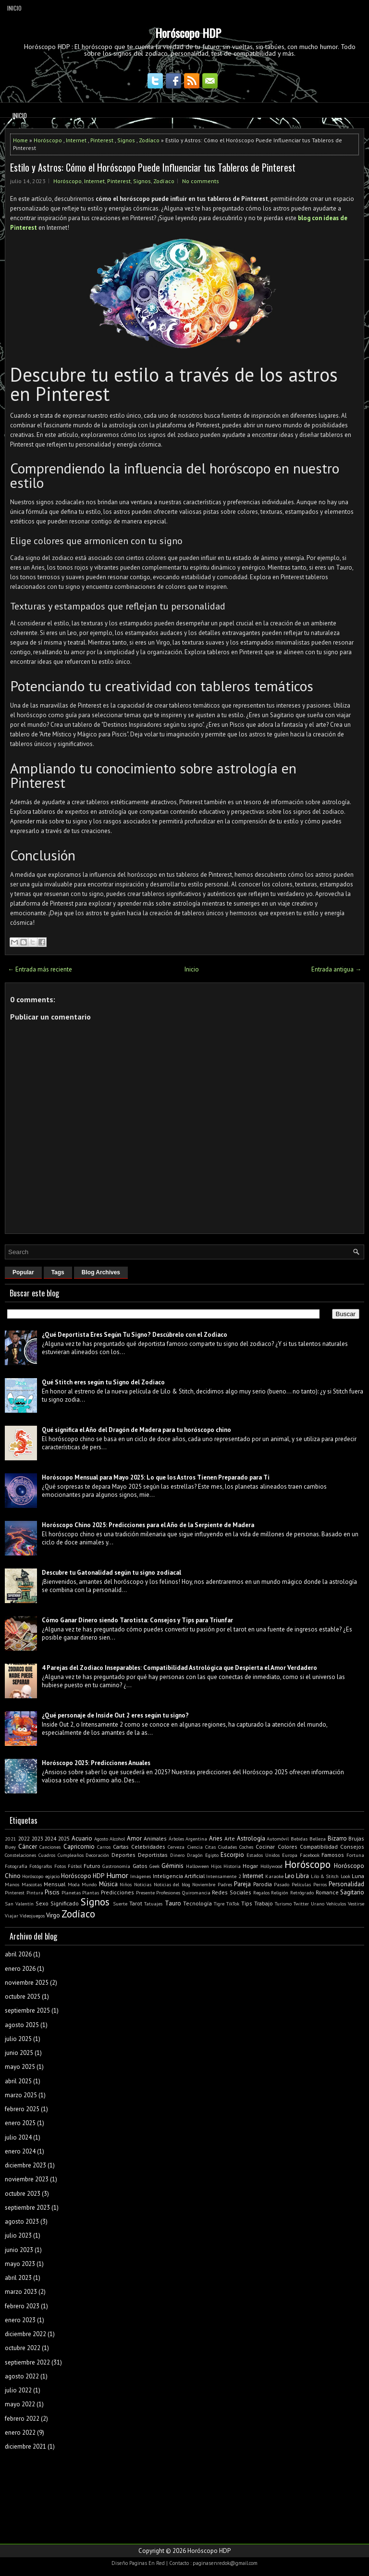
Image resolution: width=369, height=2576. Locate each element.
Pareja (242, 1884)
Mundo (89, 1884)
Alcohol (117, 1838)
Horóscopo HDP (188, 32)
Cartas (121, 1846)
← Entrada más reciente (40, 969)
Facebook (310, 1855)
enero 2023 (20, 2320)
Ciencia (195, 1846)
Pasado (281, 1884)
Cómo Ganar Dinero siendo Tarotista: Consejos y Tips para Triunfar (137, 1620)
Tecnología (197, 1903)
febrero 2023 (22, 2306)
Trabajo (263, 1903)
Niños (126, 1884)
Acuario (82, 1838)
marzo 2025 (21, 2095)
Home (20, 140)
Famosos (332, 1854)
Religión (279, 1892)
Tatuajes (153, 1903)
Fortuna (355, 1855)
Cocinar (265, 1846)
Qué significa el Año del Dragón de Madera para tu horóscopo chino (136, 1430)
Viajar (11, 1915)
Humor (117, 1875)
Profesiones (168, 1892)
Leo (290, 1876)
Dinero (177, 1855)
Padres (225, 1884)
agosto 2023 (22, 2221)
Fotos (60, 1866)
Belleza (317, 1838)
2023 (37, 1838)
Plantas (90, 1892)
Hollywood (271, 1866)
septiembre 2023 (27, 2207)
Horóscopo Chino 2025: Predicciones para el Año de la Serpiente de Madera (148, 1525)
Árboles (176, 1838)
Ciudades (227, 1846)
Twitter (301, 1903)
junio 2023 (19, 2250)
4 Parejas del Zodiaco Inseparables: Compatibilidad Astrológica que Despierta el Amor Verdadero (179, 1668)
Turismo (283, 1903)
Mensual (54, 1884)
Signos (126, 140)
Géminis (172, 1866)
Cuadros (46, 1855)
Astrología (251, 1838)
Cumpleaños (71, 1855)
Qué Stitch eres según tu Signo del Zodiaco (103, 1382)
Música (108, 1884)
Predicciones (117, 1892)
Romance (327, 1892)
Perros (320, 1884)
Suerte (120, 1903)
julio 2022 (18, 2390)
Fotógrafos (40, 1866)
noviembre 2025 (27, 1983)
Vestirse (356, 1903)
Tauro (173, 1903)
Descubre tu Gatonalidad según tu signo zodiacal (111, 1572)
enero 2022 (20, 2432)
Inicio (14, 8)
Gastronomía (116, 1866)
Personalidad (346, 1884)
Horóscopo (48, 140)
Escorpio (232, 1855)
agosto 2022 (22, 2376)
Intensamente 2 (223, 1876)
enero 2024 (20, 2151)
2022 (24, 1838)
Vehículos (336, 1903)
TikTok (232, 1903)
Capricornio (79, 1846)
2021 (10, 1838)
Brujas (356, 1838)
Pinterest (101, 140)
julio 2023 (18, 2235)
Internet (76, 140)
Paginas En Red (147, 2563)
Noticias (142, 1884)
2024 (50, 1838)
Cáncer (27, 1846)
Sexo (42, 1903)
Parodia (262, 1884)
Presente (145, 1892)
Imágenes (140, 1876)
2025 (64, 1838)
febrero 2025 (22, 2109)
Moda (74, 1884)
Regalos (261, 1892)
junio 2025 (19, 2053)
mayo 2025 (20, 2067)
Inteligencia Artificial (179, 1875)
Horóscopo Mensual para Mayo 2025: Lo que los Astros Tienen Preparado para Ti (156, 1477)
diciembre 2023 (25, 2165)
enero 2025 (20, 2123)
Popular (23, 1272)
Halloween (197, 1866)
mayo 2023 (20, 2264)
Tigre (219, 1903)
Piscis (52, 1892)
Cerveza (176, 1846)
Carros (104, 1846)
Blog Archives (101, 1272)
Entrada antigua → (336, 969)
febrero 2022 (22, 2418)
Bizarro (337, 1838)
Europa (289, 1855)
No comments (200, 181)
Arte (229, 1838)
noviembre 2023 (27, 2179)
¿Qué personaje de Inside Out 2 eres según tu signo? (115, 1715)
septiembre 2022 (27, 2362)
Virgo (53, 1915)
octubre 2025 (22, 1996)
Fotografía (16, 1866)
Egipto (212, 1855)
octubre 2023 (22, 2194)
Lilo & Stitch (325, 1876)
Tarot (135, 1903)
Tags (57, 1272)
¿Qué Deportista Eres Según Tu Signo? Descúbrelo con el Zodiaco (134, 1335)
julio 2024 (18, 2137)
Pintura (34, 1892)
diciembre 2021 (25, 2446)
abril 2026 (18, 1954)
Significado (64, 1903)
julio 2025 (18, 2039)
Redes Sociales (231, 1892)
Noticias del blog (172, 1884)
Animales (155, 1838)
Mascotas (32, 1884)
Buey (10, 1846)
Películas (301, 1884)
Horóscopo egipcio (40, 1876)
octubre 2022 (22, 2348)
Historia (232, 1866)
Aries (215, 1838)
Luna (358, 1875)
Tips (246, 1903)
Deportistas (153, 1854)
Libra (302, 1876)
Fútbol (75, 1866)
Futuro (92, 1865)
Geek (154, 1866)
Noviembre (203, 1884)
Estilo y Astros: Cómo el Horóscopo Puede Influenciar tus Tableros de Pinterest (152, 167)
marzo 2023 (21, 2292)
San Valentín (19, 1903)
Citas (210, 1846)
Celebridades (148, 1846)
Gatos (140, 1865)
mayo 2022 (20, 2404)
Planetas (71, 1892)
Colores (287, 1846)
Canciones (50, 1846)
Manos (12, 1884)
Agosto (101, 1838)
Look (345, 1876)
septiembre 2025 (27, 2010)
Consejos (352, 1846)
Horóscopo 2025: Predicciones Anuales (96, 1763)
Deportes (123, 1854)
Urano (317, 1903)
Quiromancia (196, 1892)
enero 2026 (20, 1969)
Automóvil (278, 1838)
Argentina (196, 1838)
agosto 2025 (22, 2025)
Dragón (195, 1855)
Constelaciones (20, 1855)
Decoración (97, 1855)
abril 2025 (18, 2081)
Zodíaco (149, 140)
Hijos (216, 1866)
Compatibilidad (319, 1846)
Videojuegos (32, 1915)
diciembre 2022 (25, 2334)
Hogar (250, 1865)
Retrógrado (302, 1892)
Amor (134, 1838)
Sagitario (352, 1892)
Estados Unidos (263, 1855)
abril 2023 (18, 2278)
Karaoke (274, 1876)
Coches (246, 1846)
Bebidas (299, 1838)
